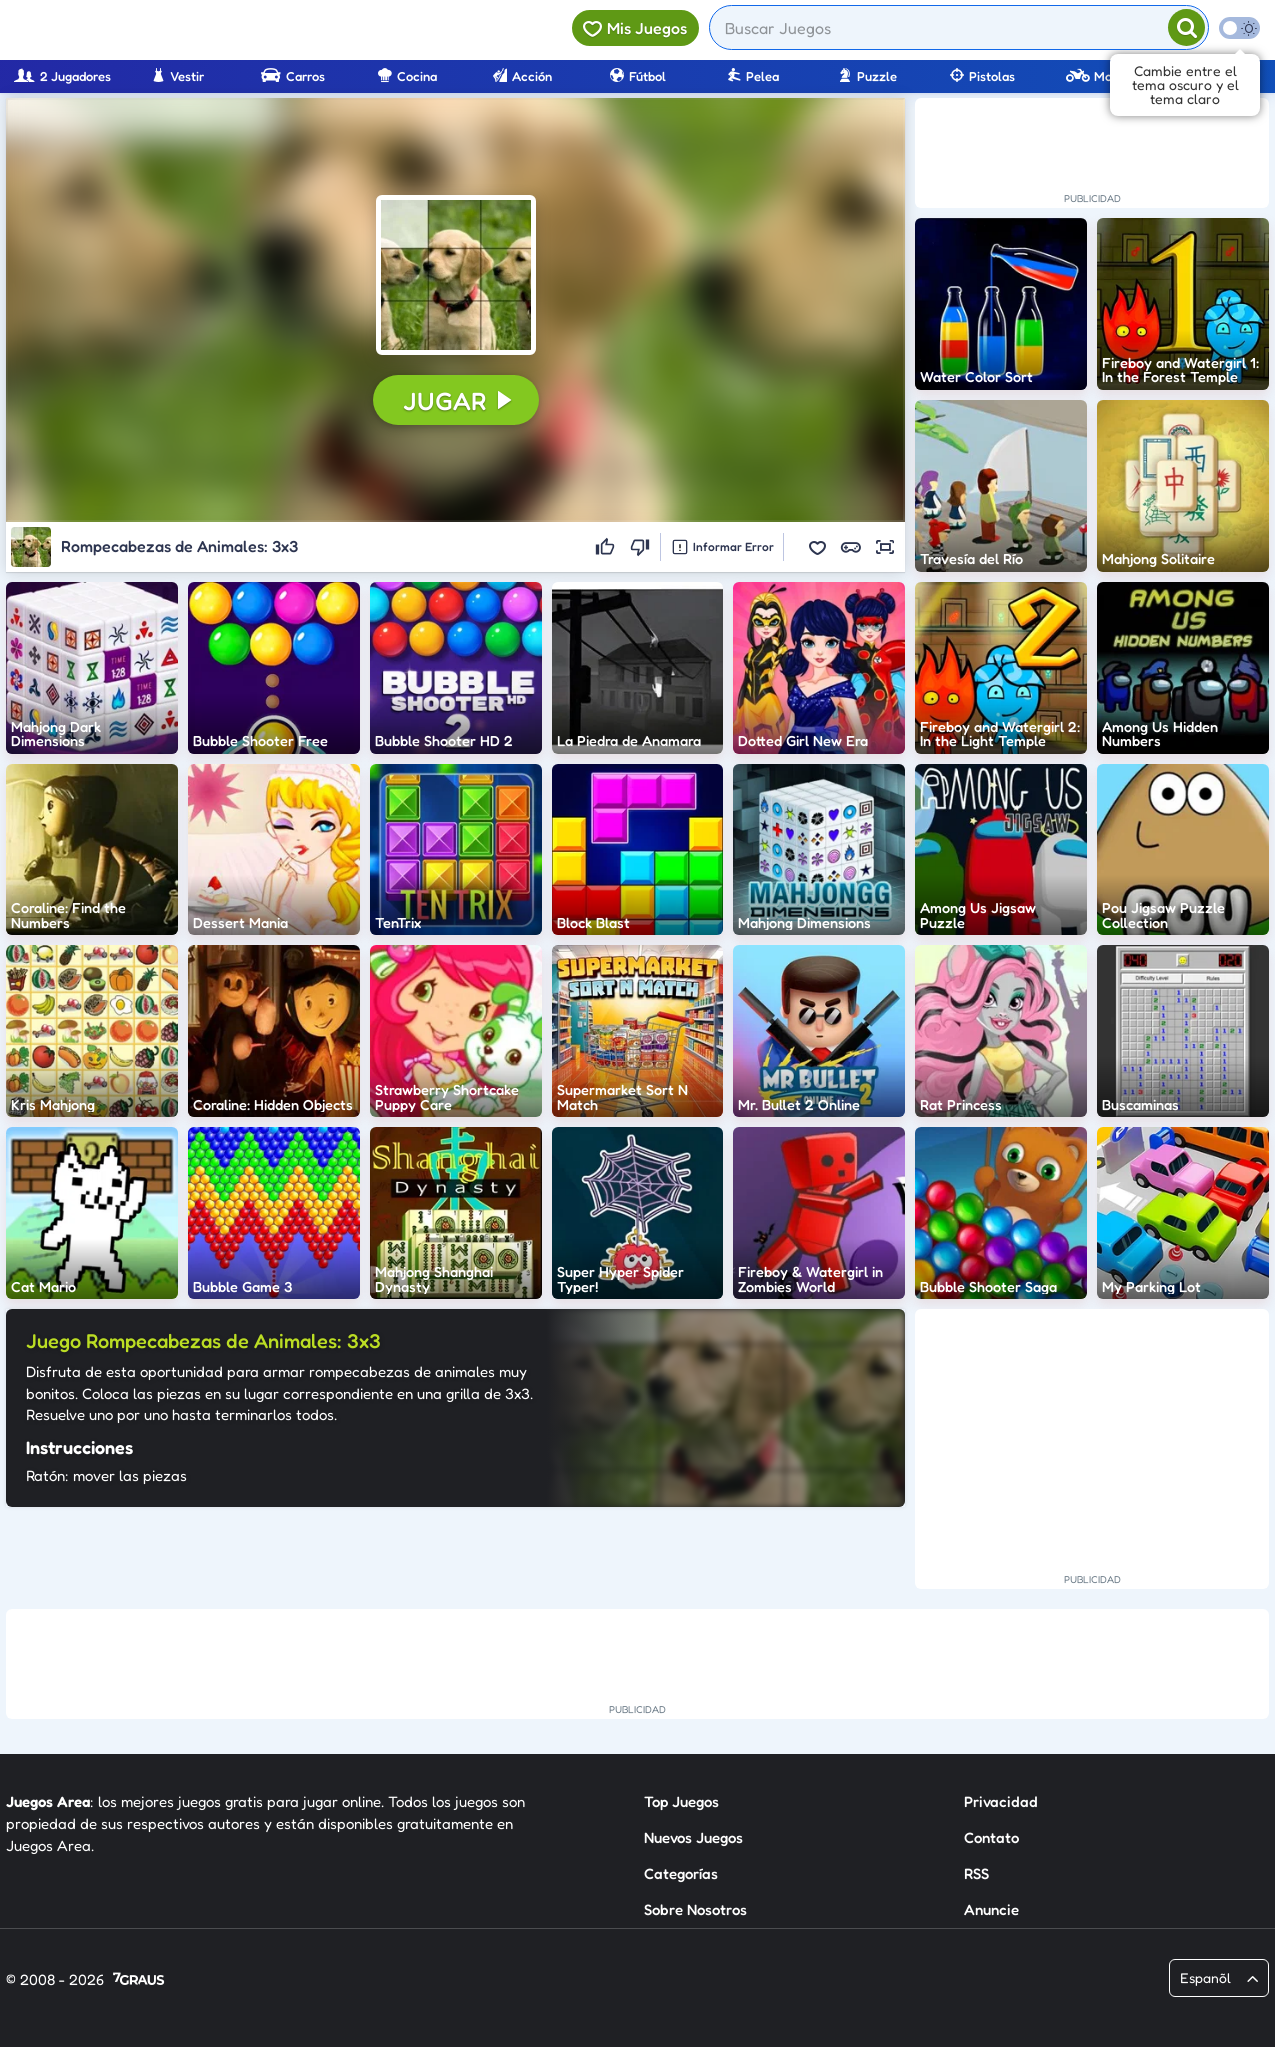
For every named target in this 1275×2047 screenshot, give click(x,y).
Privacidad (1001, 1801)
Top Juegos (681, 1801)
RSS (976, 1873)
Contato (991, 1837)
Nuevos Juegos (693, 1837)
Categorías (681, 1873)
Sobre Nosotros (695, 1909)
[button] (456, 275)
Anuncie (991, 1909)
